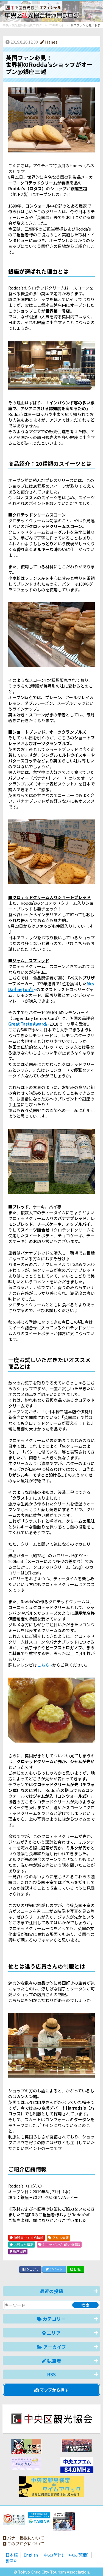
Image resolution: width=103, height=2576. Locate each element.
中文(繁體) (78, 2555)
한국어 (11, 2560)
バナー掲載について (23, 2538)
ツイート (54, 2269)
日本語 (11, 2555)
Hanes (48, 42)
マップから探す (51, 2390)
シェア (30, 2269)
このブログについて (23, 2543)
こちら (43, 1665)
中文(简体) (53, 2555)
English (31, 2555)
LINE (75, 2269)
